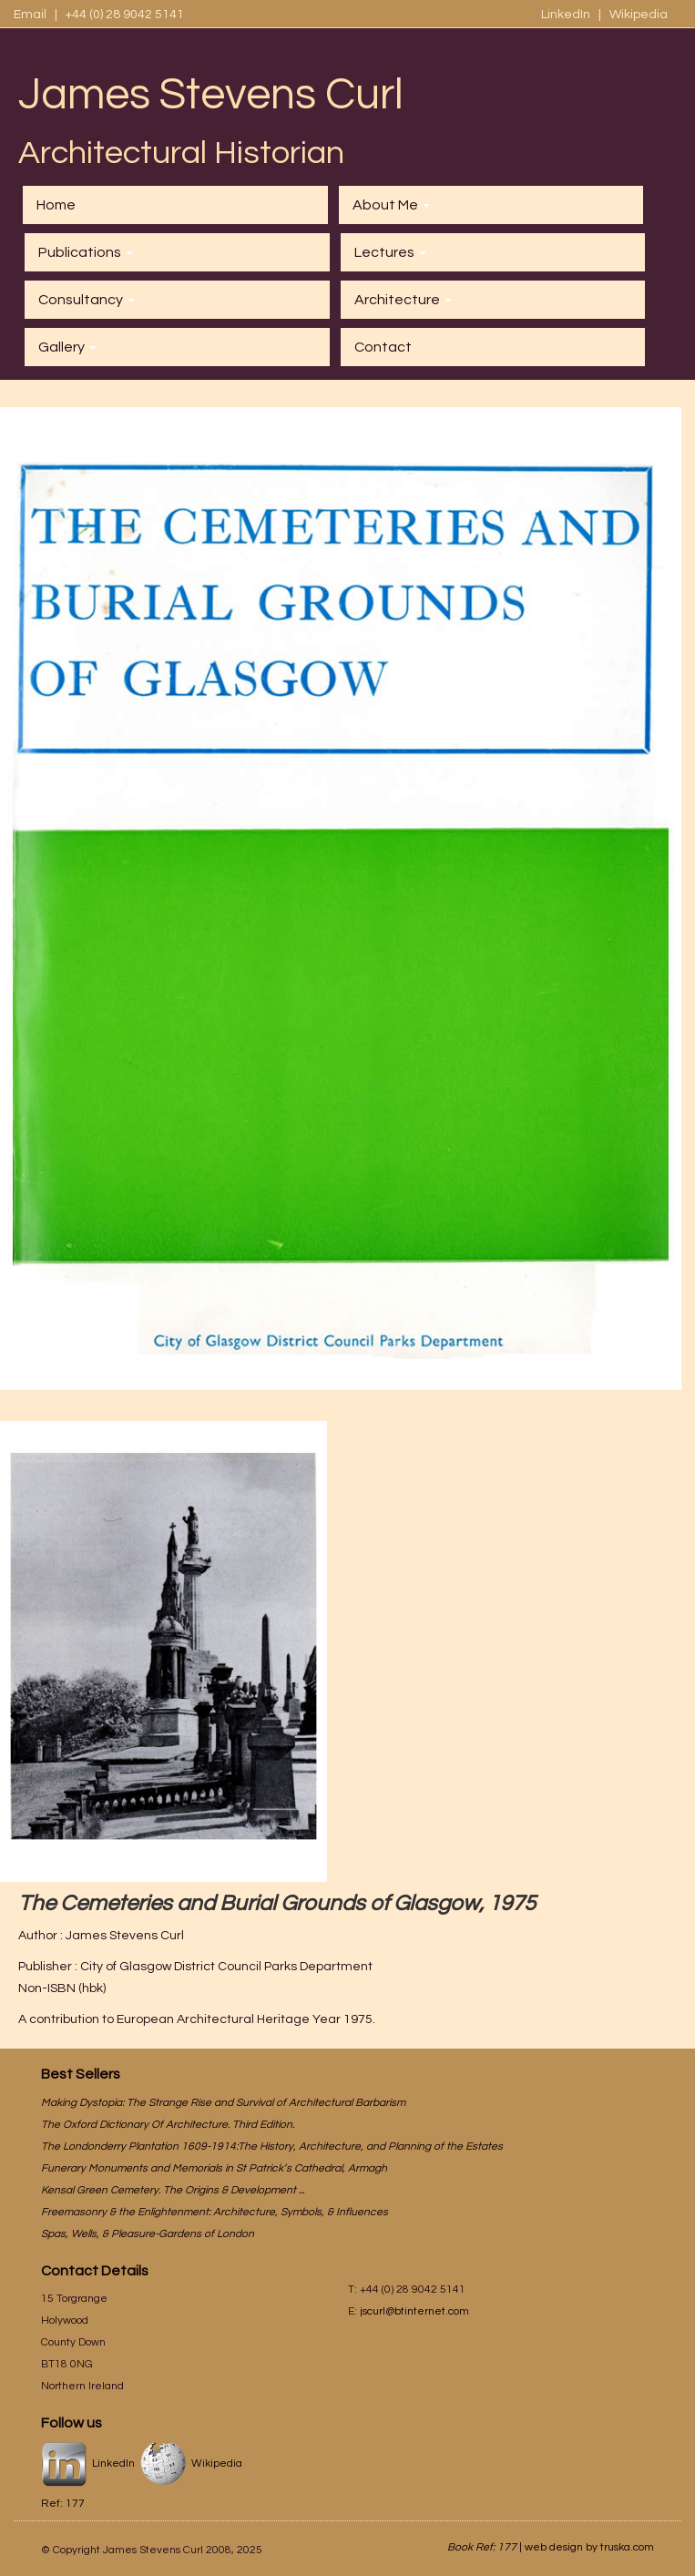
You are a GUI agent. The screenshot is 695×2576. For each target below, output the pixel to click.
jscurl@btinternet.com (414, 2311)
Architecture (403, 299)
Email (30, 14)
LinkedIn (567, 14)
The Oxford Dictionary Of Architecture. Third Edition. (167, 2125)
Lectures (390, 252)
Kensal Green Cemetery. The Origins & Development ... (172, 2190)
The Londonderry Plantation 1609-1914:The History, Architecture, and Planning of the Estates (272, 2146)
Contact (383, 347)
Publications (85, 252)
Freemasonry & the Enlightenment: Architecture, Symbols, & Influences (214, 2212)
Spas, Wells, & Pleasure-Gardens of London (147, 2234)
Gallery (67, 347)
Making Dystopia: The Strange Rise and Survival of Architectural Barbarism (223, 2103)
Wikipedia (638, 14)
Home (56, 205)
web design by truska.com (589, 2547)
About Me (391, 205)
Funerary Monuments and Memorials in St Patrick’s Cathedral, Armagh (214, 2168)
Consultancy (86, 299)
